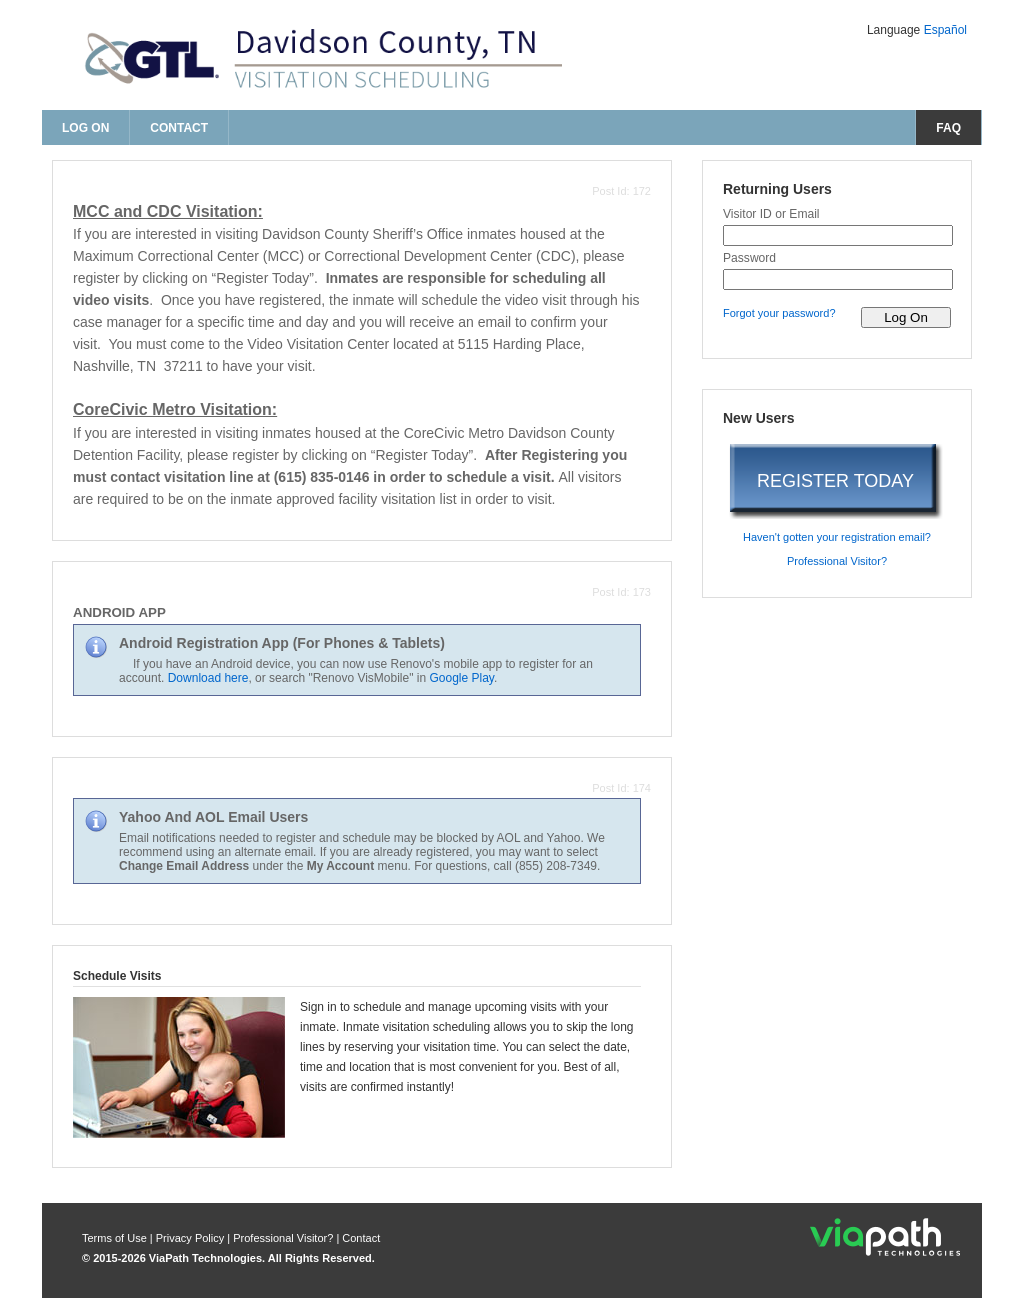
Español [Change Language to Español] (945, 30)
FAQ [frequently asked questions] (948, 128)
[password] (838, 279)
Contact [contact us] (179, 128)
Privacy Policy (192, 1238)
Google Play (461, 678)
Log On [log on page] (85, 128)
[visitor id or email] (838, 235)
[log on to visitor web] (906, 317)
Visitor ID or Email (771, 214)
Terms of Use (116, 1238)
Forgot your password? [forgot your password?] (779, 313)
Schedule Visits (117, 976)
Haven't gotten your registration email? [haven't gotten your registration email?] (837, 537)
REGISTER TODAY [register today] (835, 481)
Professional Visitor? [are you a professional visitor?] (837, 561)
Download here (208, 678)
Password (749, 258)
